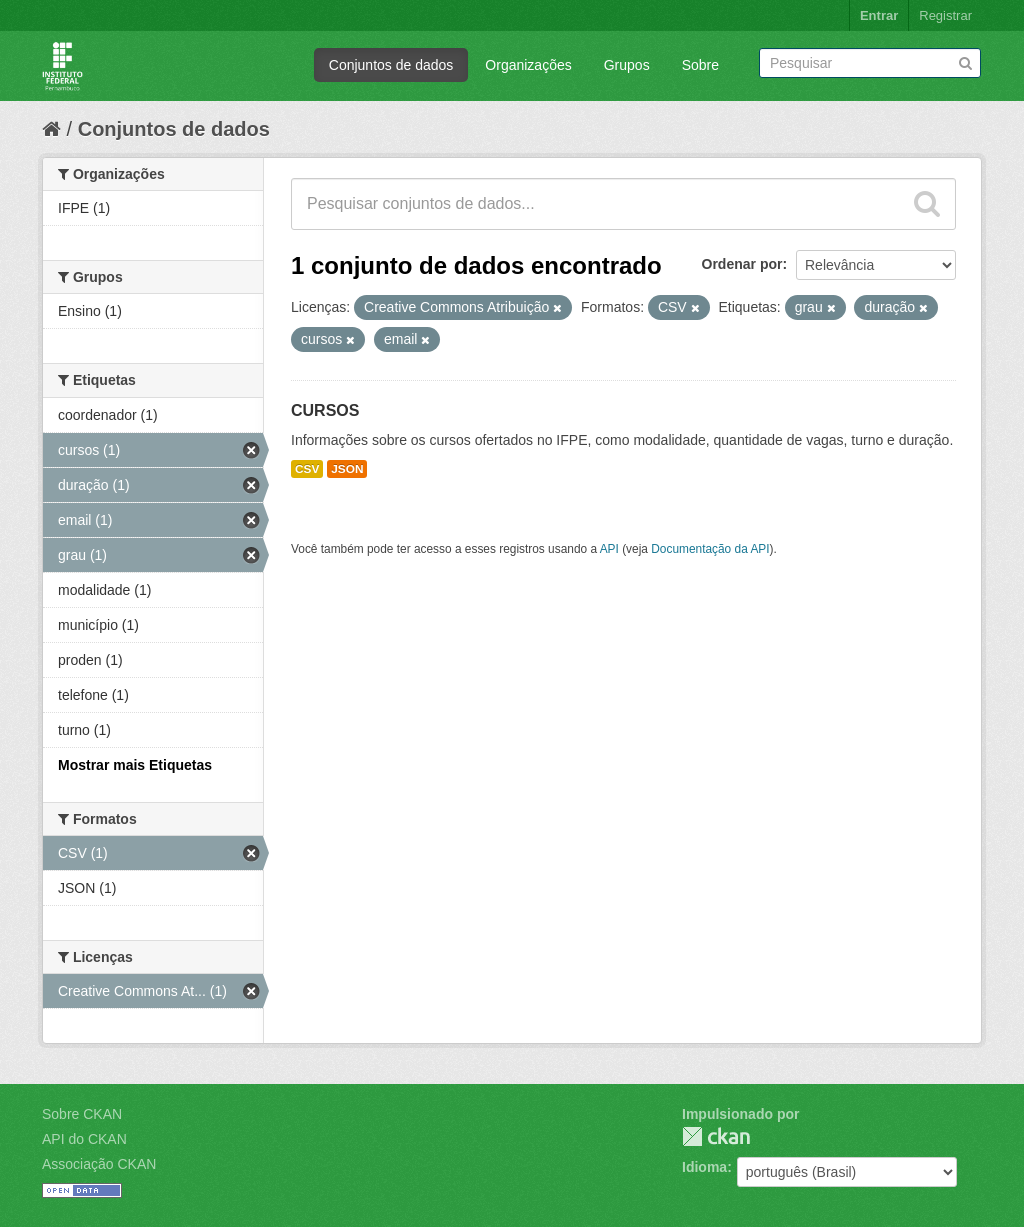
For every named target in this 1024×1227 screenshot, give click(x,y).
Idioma (704, 1167)
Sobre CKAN (82, 1114)
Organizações (528, 65)
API (609, 549)
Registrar (945, 15)
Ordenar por (742, 264)
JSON (347, 469)
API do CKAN (84, 1139)
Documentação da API (710, 549)
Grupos (627, 65)
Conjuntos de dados (391, 65)
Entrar (879, 15)
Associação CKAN (99, 1164)
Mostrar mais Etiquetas (135, 765)
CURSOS (325, 410)
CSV (307, 469)
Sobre (700, 65)
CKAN (716, 1136)
